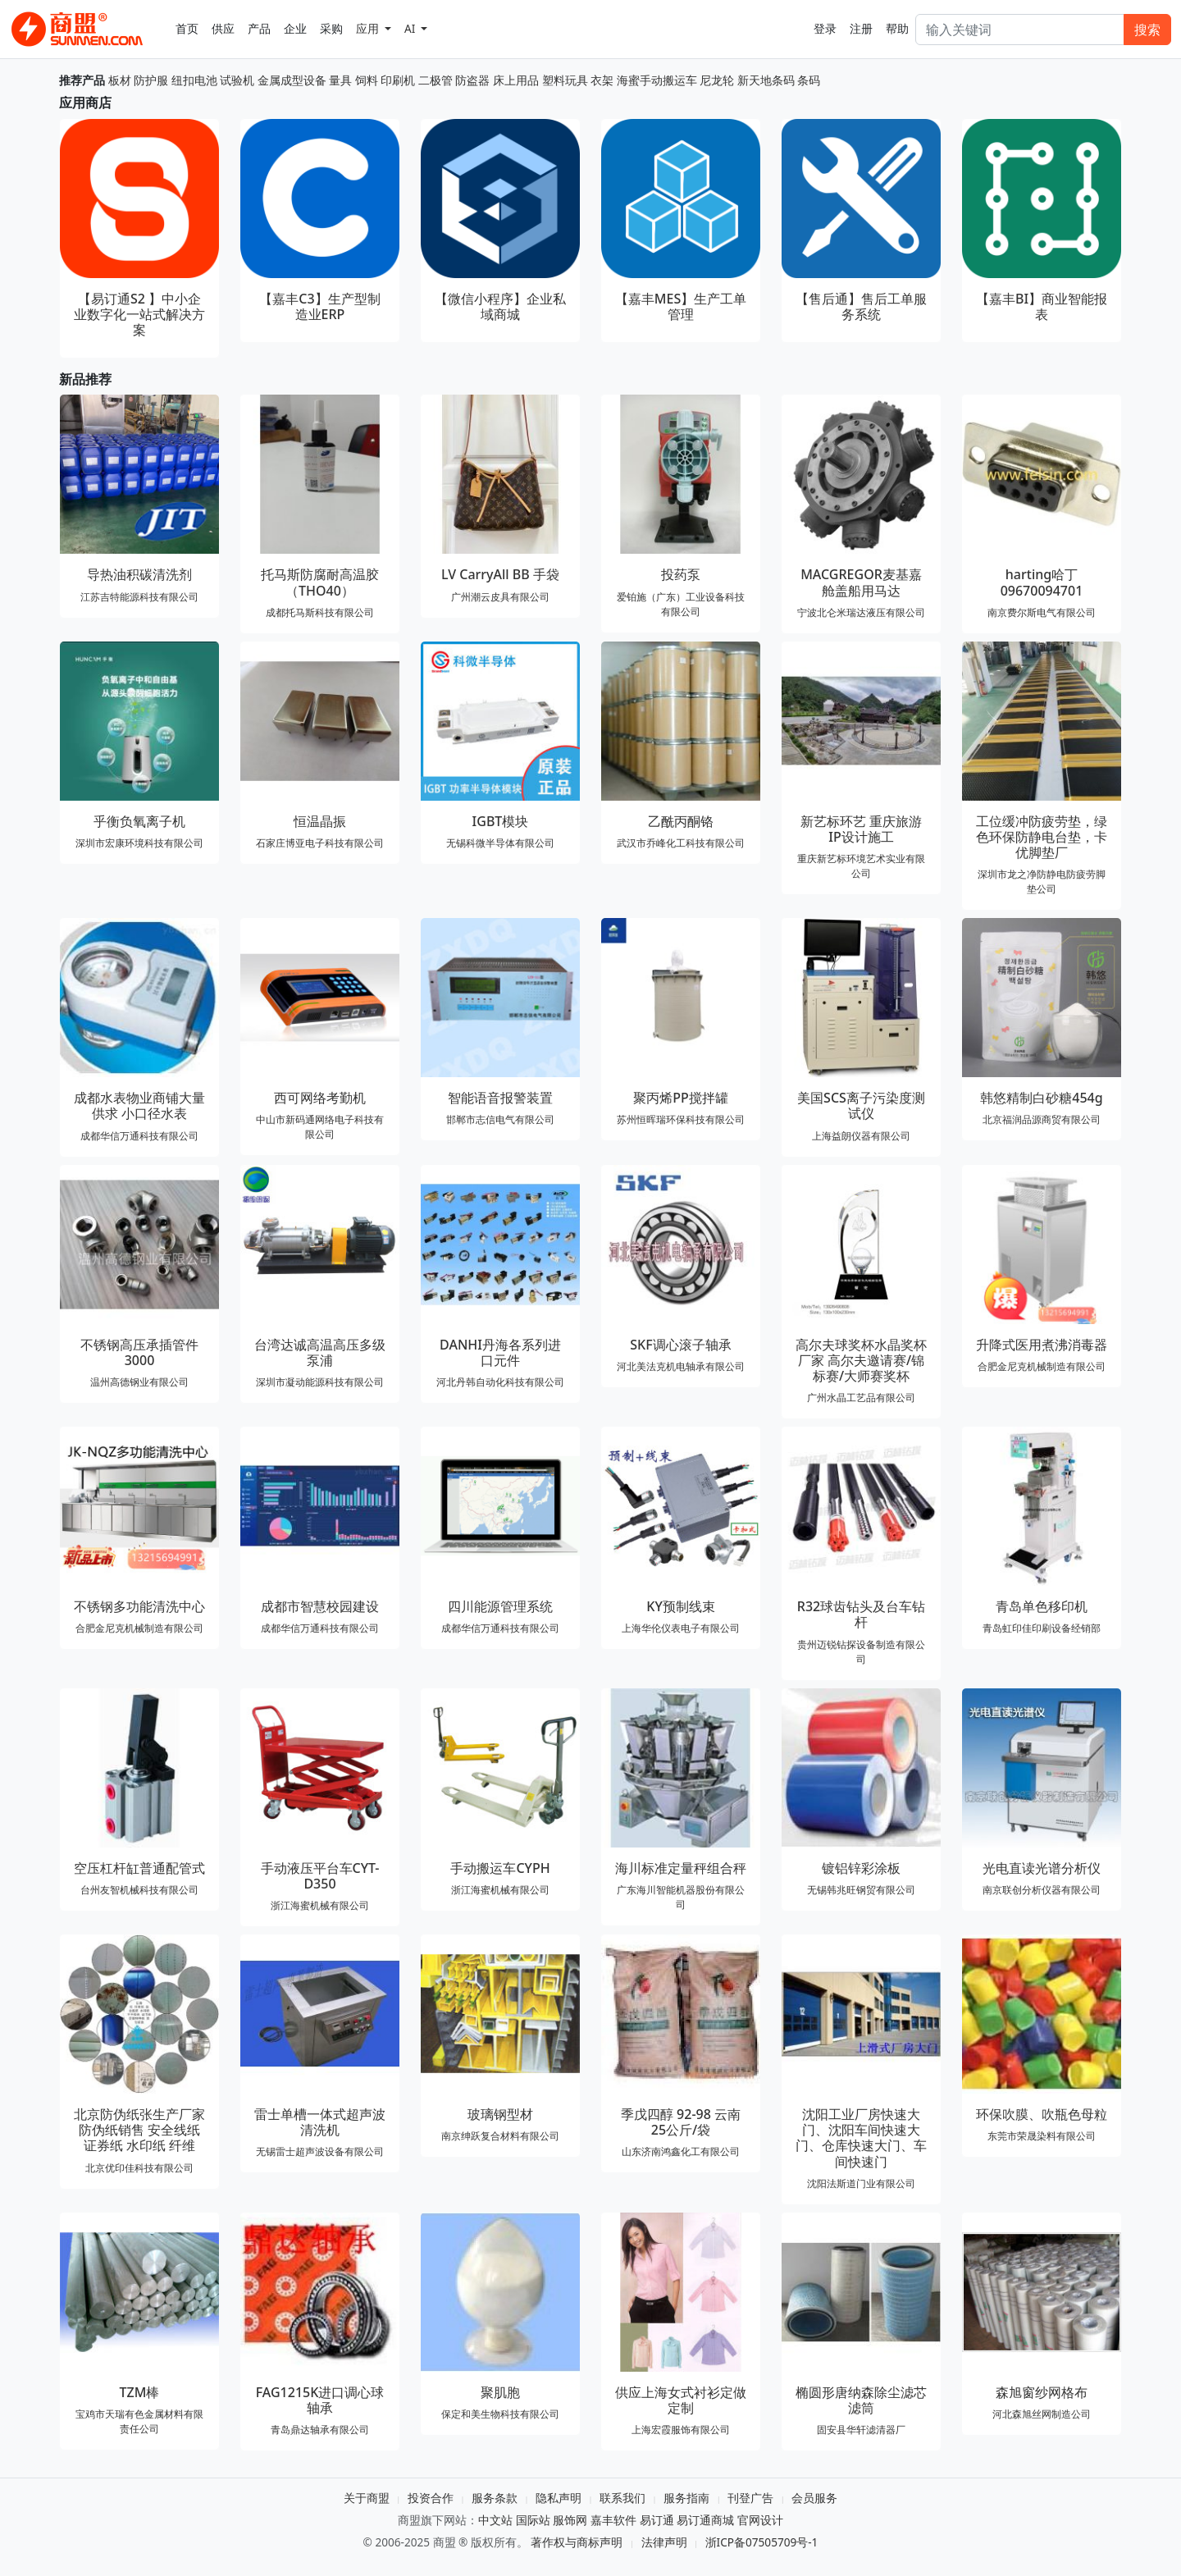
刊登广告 (750, 2497)
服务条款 (495, 2497)
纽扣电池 (194, 80)
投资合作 (431, 2497)
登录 (825, 28)
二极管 (435, 80)
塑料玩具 (565, 80)
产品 (259, 28)
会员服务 (814, 2497)
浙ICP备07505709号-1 (761, 2542)
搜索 (1147, 30)
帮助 (897, 28)
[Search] (1019, 29)
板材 (119, 80)
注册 (861, 28)
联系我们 (622, 2497)
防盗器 (472, 80)
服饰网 (570, 2520)
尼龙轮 (717, 80)
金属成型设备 (292, 80)
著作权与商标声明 (576, 2542)
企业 (295, 28)
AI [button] (411, 28)
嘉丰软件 (613, 2520)
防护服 (151, 80)
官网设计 (760, 2520)
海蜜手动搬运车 (657, 80)
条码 (808, 80)
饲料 (366, 80)
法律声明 (664, 2542)
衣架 (601, 80)
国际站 (533, 2520)
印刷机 (398, 80)
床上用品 (516, 80)
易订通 (657, 2520)
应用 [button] (369, 28)
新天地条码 (766, 80)
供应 (223, 28)
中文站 (495, 2520)
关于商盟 (367, 2497)
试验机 (237, 80)
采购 (331, 28)
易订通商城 (705, 2520)
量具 (340, 80)
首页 (187, 28)
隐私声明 (558, 2497)
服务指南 (686, 2497)
